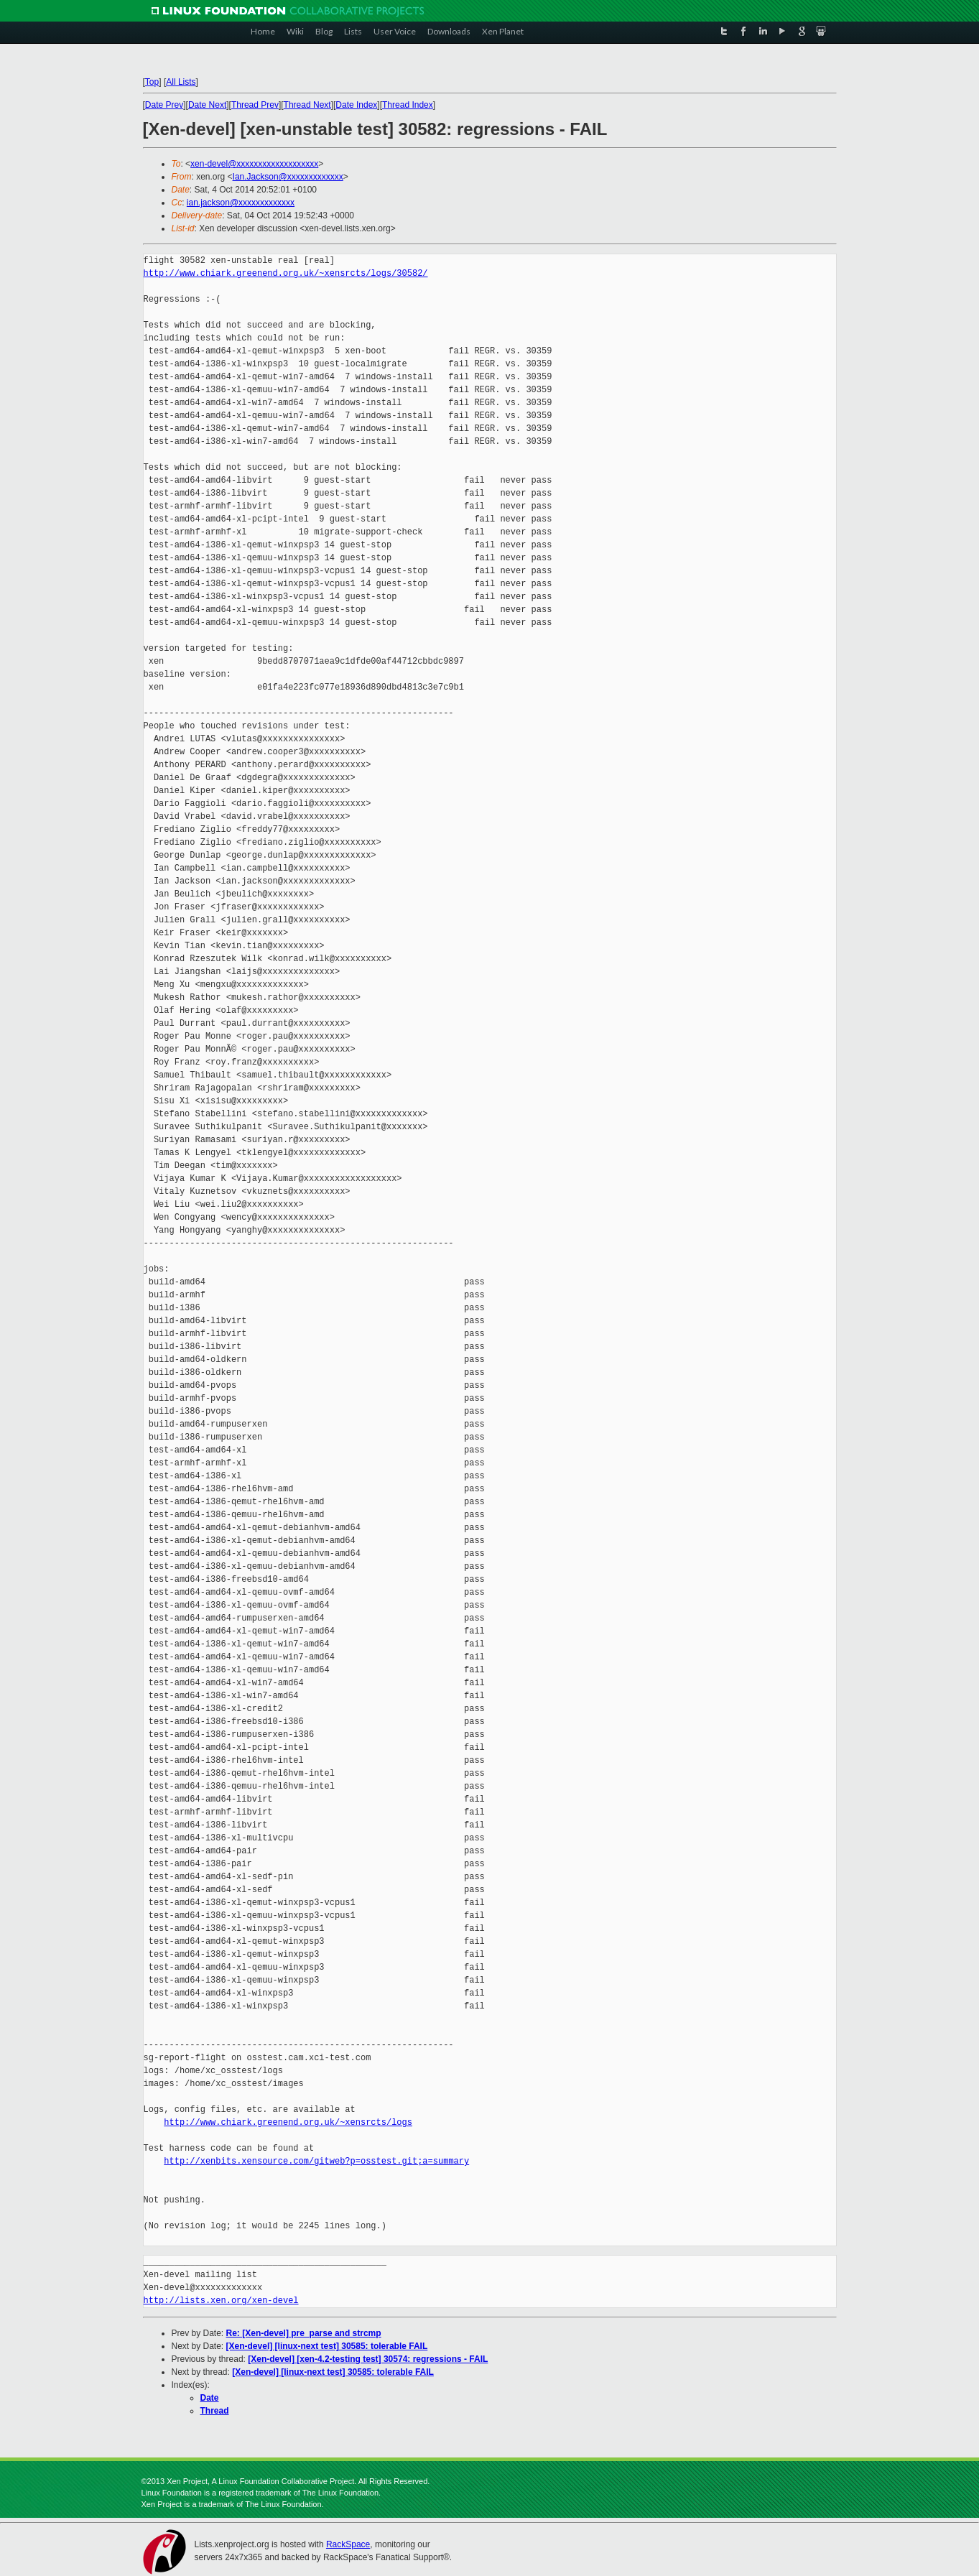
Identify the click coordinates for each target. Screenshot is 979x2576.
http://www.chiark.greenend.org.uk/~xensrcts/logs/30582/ (286, 273)
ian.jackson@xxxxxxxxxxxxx (240, 203)
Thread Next (307, 105)
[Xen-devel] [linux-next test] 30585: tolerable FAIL (327, 2346)
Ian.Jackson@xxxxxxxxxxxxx (288, 177)
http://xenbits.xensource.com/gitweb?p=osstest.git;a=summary (316, 2161)
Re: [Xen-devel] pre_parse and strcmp (303, 2333)
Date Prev (164, 105)
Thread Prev (255, 105)
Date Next (207, 105)
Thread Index (407, 105)
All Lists (180, 82)
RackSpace (348, 2544)
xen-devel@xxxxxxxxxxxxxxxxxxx (254, 164)
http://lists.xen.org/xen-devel (221, 2300)
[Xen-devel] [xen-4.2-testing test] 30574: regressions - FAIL (368, 2359)
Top (152, 82)
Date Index (356, 105)
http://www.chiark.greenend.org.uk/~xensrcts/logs (288, 2122)
